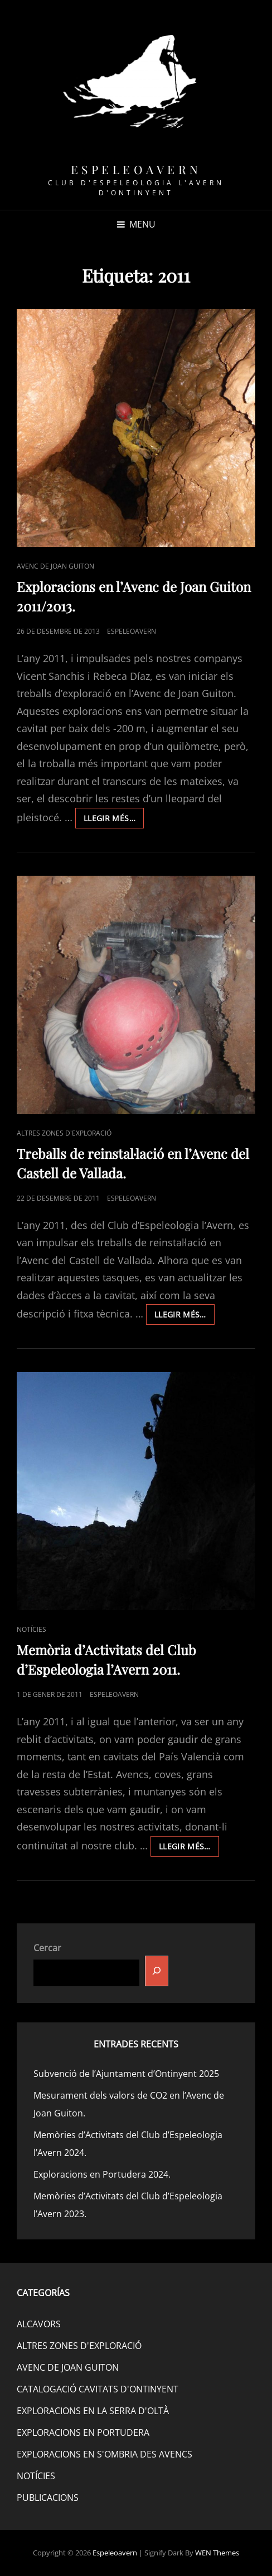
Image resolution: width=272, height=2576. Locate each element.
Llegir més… (114, 820)
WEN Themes (217, 2553)
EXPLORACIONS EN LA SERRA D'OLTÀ (93, 2411)
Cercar (47, 1948)
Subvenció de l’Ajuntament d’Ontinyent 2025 (126, 2073)
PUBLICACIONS (48, 2497)
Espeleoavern (136, 169)
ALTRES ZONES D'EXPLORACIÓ (64, 1133)
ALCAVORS (39, 2324)
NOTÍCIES (31, 1629)
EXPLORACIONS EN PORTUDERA (83, 2432)
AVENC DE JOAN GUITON (55, 566)
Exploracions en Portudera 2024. (102, 2174)
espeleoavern (131, 631)
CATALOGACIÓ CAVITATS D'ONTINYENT (97, 2389)
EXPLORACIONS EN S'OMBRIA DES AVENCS (104, 2454)
